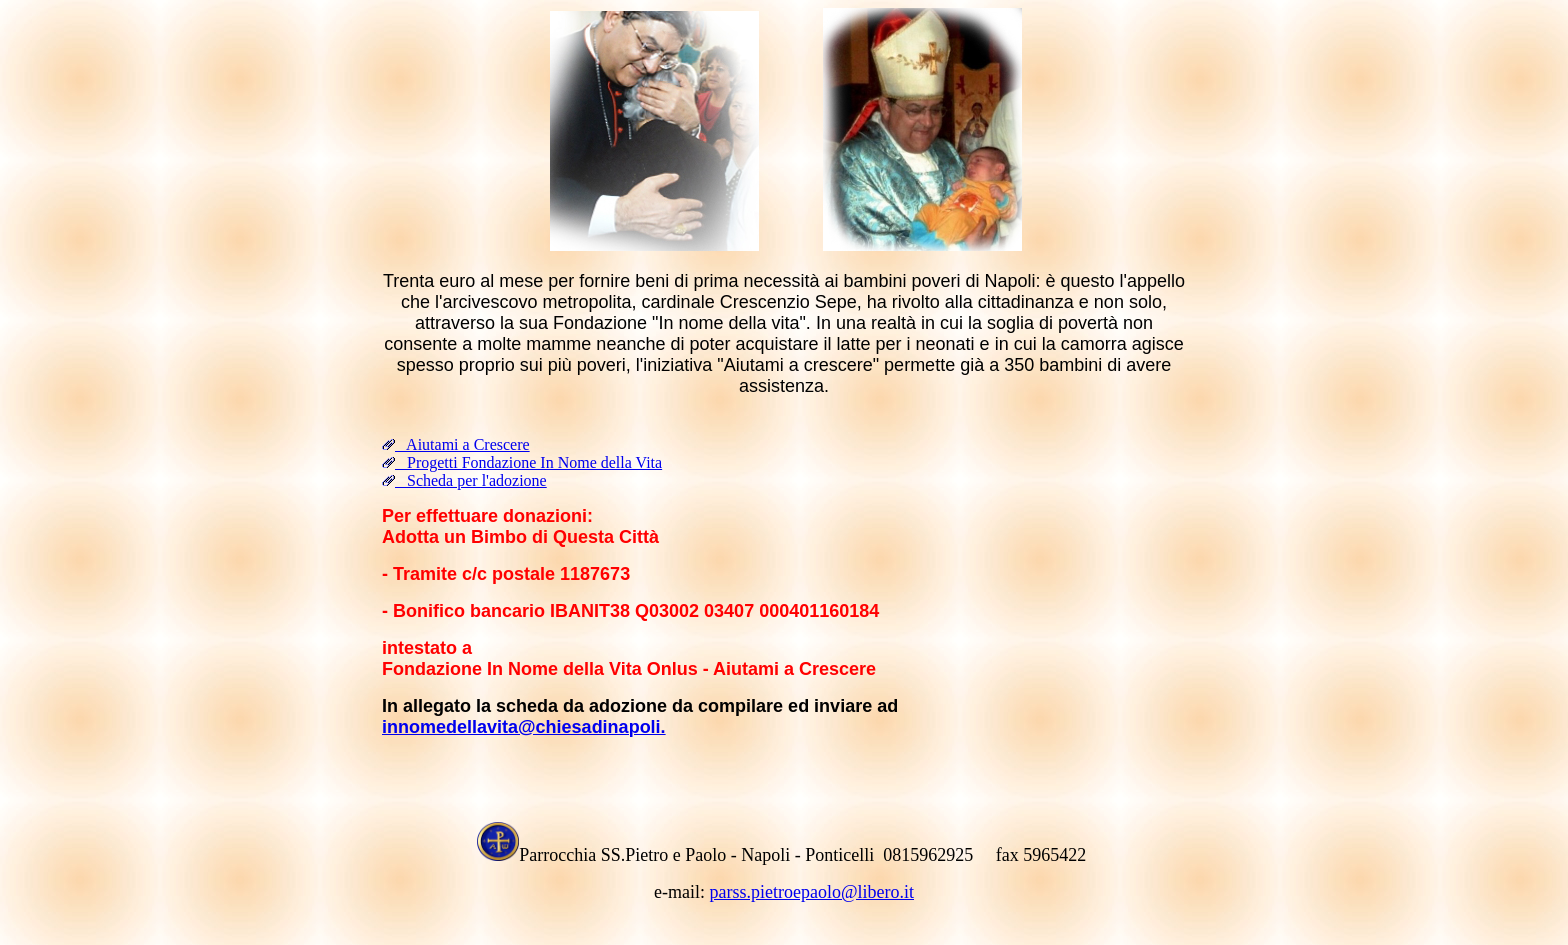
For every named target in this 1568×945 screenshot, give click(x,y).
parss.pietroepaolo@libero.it (811, 892)
